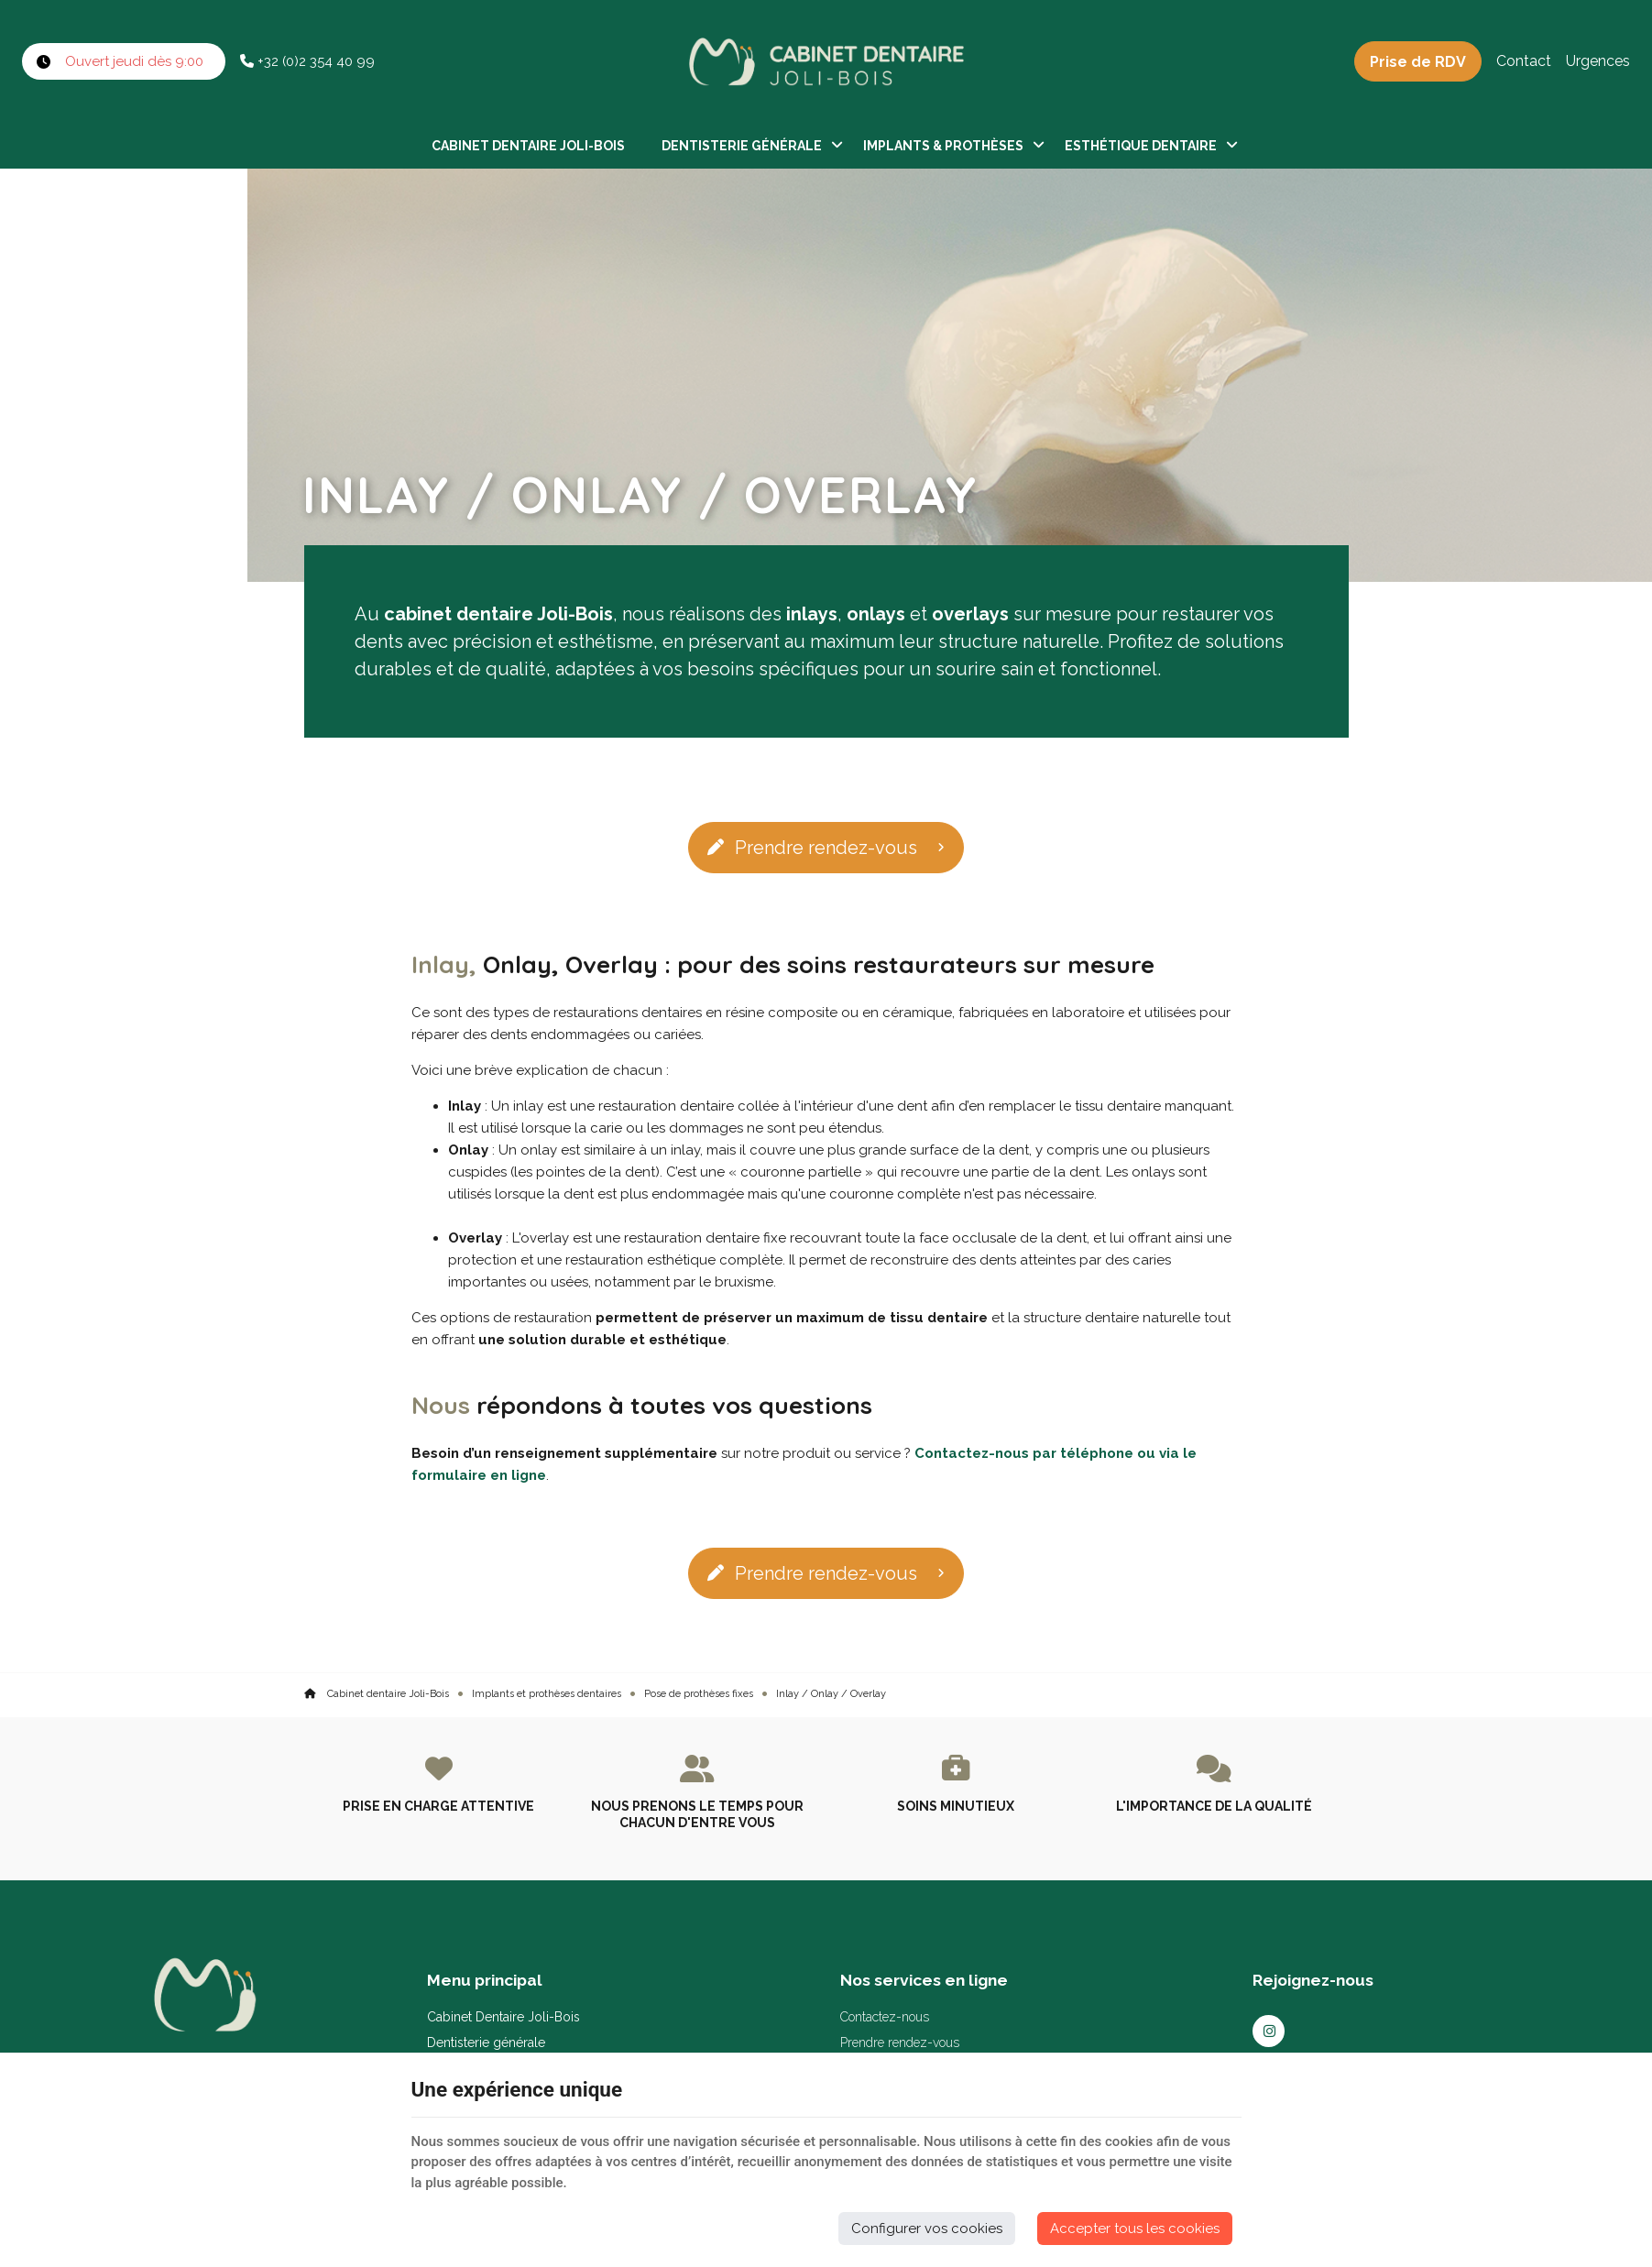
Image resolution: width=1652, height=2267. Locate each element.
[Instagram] (1269, 2031)
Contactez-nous (884, 2017)
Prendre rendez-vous (812, 848)
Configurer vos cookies (926, 2228)
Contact (1523, 61)
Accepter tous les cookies (1135, 2228)
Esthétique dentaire (1141, 145)
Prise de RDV (1418, 62)
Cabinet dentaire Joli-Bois (376, 1694)
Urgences (1598, 61)
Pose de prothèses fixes (698, 1694)
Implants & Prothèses (943, 145)
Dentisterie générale (742, 145)
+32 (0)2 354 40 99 (307, 61)
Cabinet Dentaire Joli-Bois (528, 145)
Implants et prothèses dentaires (546, 1694)
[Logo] (826, 61)
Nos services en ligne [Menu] (924, 1980)
